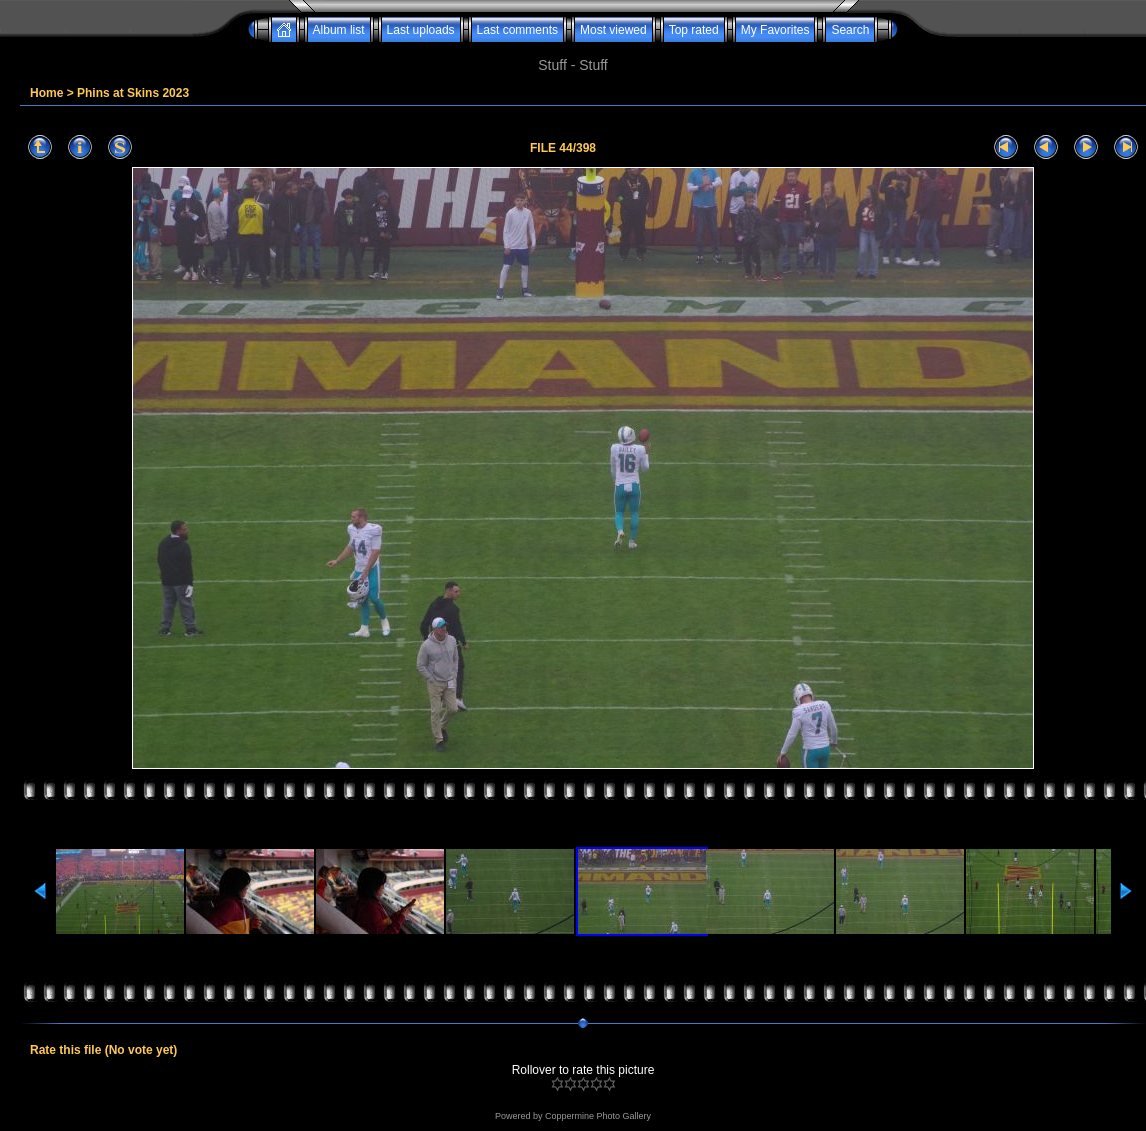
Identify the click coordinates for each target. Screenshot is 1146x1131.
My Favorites (775, 30)
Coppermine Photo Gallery (598, 1116)
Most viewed (613, 30)
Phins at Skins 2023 (133, 93)
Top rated (694, 30)
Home (46, 93)
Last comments (517, 30)
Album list (339, 30)
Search (850, 30)
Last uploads (421, 30)
